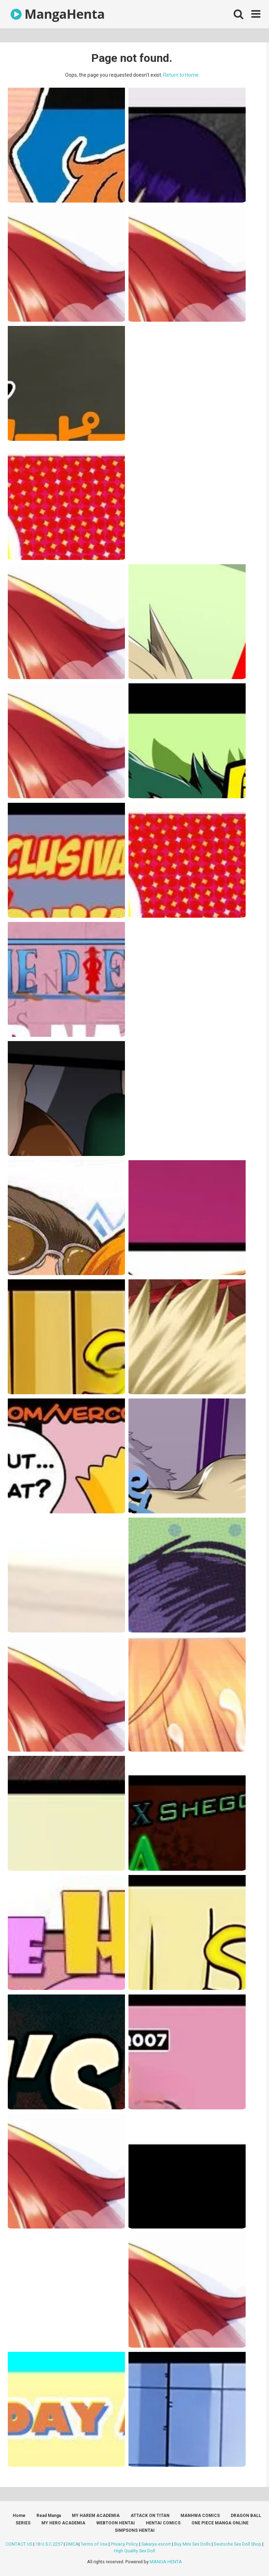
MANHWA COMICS (200, 2515)
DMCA (72, 2544)
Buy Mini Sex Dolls (192, 2544)
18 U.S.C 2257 (49, 2544)
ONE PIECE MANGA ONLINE (219, 2522)
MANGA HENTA (166, 2561)
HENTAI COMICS (163, 2522)
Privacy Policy (124, 2544)
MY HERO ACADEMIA (63, 2522)
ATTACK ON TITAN (150, 2515)
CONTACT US (19, 2544)
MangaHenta (58, 14)
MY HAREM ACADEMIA (96, 2515)
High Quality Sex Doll (134, 2550)
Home (19, 2515)
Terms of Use (94, 2544)
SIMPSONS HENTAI (135, 2530)
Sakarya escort (156, 2544)
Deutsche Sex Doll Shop (237, 2544)
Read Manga (48, 2515)
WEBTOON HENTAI (115, 2522)
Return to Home (181, 75)
